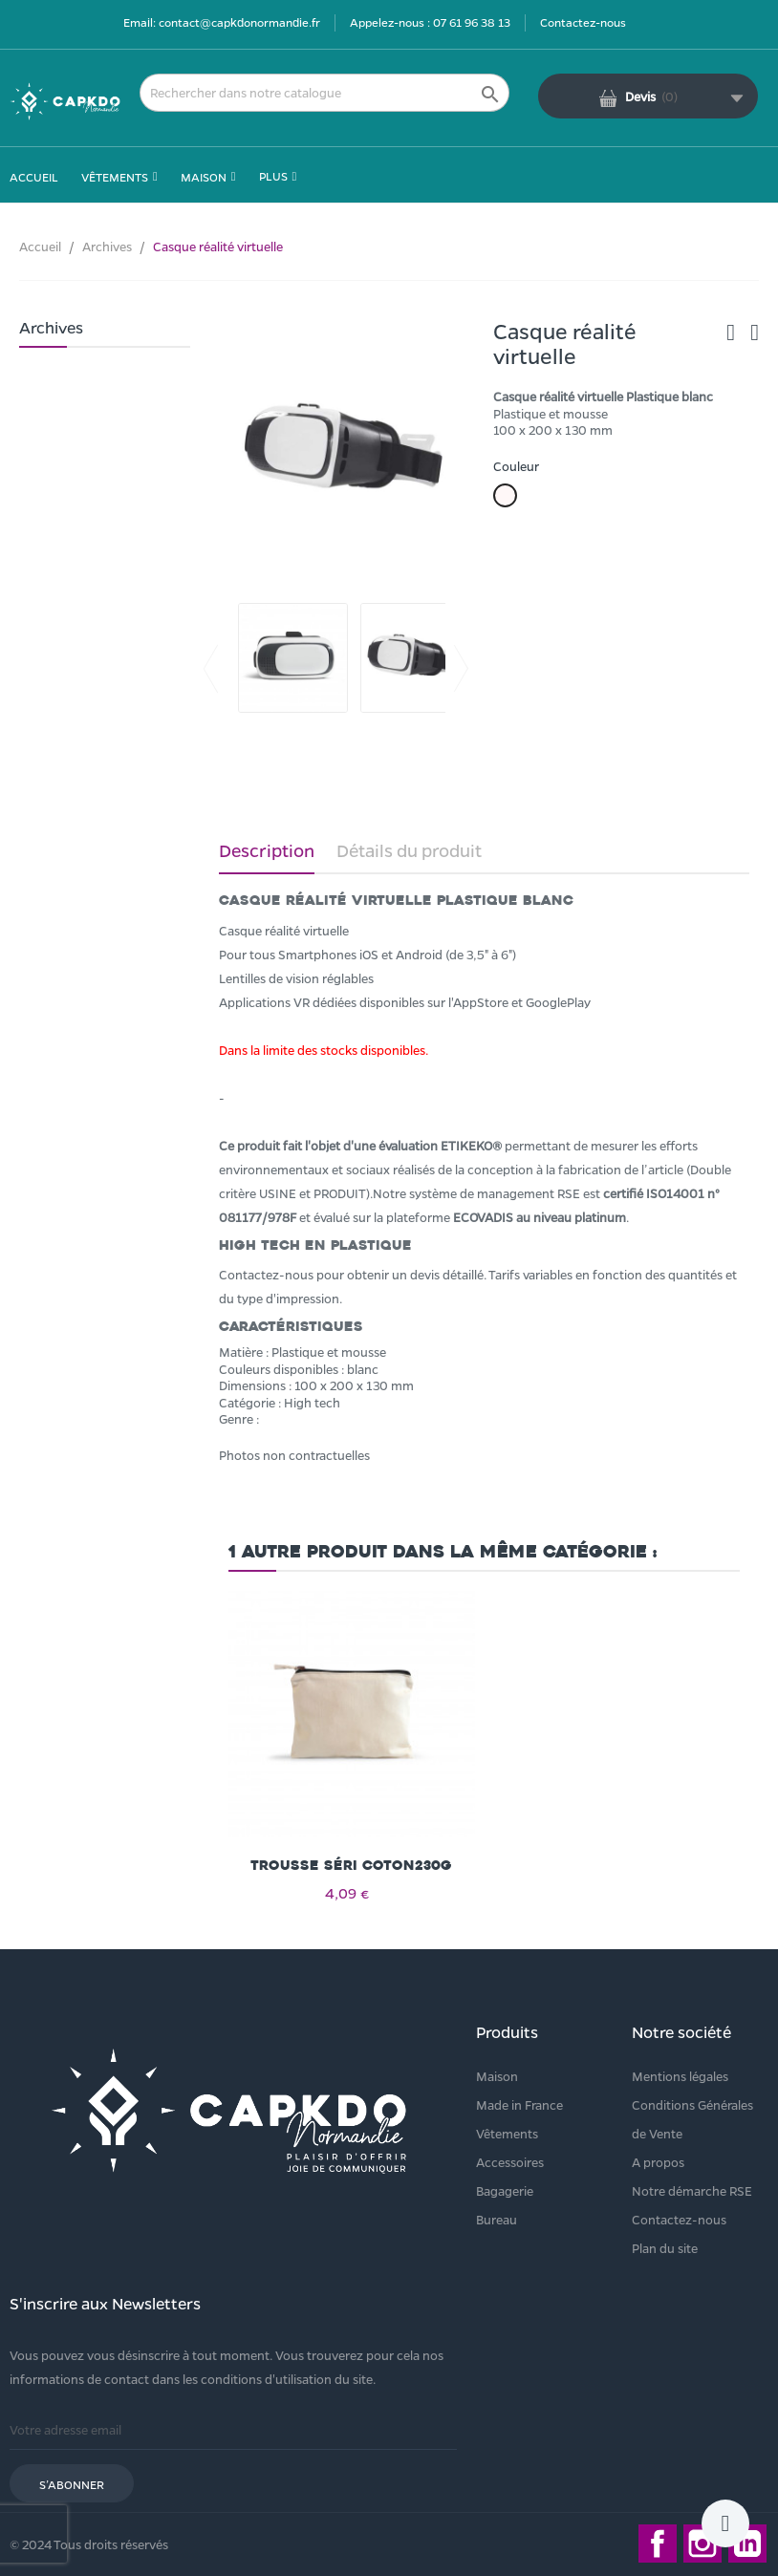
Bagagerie (504, 2190)
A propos (658, 2162)
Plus (273, 175)
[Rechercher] (324, 93)
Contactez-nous (583, 22)
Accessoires (510, 2162)
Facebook (657, 2543)
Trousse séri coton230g (351, 1866)
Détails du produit (409, 850)
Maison (497, 2076)
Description (266, 850)
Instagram (702, 2543)
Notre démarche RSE (692, 2190)
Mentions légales (680, 2076)
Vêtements (507, 2133)
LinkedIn (747, 2543)
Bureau (496, 2219)
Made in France (519, 2104)
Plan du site (665, 2248)
